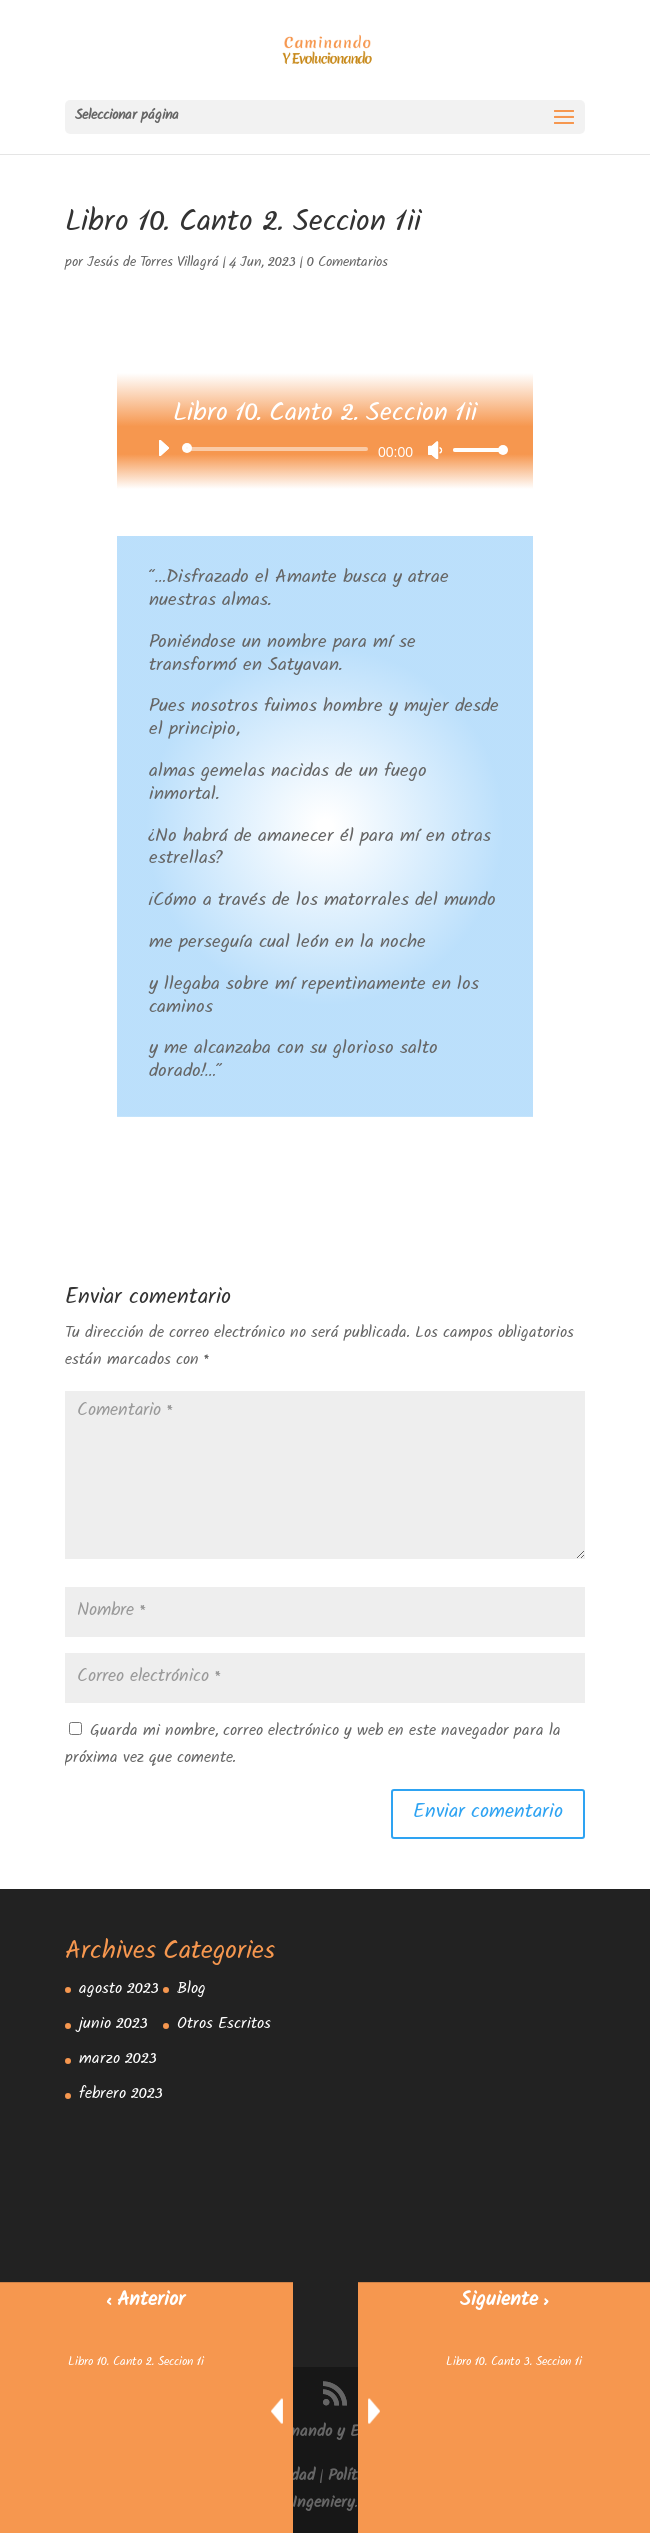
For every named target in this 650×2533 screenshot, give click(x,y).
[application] (325, 449)
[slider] (278, 449)
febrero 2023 (121, 2095)
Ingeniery (323, 2504)
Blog (191, 1990)
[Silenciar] (435, 450)
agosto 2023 (119, 1990)
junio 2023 (113, 2025)
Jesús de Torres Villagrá (153, 264)
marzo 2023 (118, 2060)
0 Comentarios (347, 264)
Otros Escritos (224, 2025)
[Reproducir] (163, 448)
